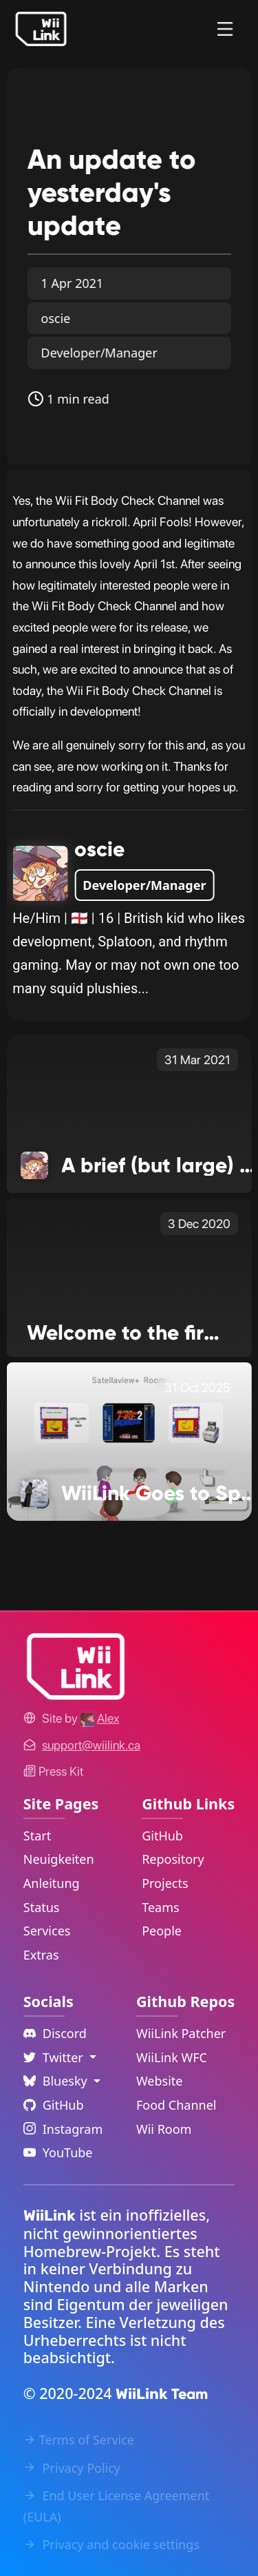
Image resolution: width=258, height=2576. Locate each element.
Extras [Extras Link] (41, 1954)
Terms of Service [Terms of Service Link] (78, 2439)
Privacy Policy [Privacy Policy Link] (71, 2468)
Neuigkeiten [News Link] (58, 1859)
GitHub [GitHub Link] (162, 1835)
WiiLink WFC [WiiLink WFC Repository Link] (171, 2057)
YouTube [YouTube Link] (58, 2152)
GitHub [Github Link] (53, 2105)
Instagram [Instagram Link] (63, 2129)
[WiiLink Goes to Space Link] (128, 1440)
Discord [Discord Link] (55, 2033)
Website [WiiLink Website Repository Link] (159, 2081)
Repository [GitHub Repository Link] (173, 1859)
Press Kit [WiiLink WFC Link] (53, 1771)
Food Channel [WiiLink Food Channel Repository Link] (176, 2105)
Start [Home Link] (37, 1835)
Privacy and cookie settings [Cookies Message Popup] (111, 2544)
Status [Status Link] (41, 1907)
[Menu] (225, 29)
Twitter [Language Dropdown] (55, 2057)
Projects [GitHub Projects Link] (165, 1883)
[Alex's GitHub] (99, 1718)
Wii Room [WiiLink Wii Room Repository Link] (164, 2129)
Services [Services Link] (47, 1930)
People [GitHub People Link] (162, 1930)
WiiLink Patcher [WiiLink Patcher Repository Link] (181, 2033)
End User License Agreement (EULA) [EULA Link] (116, 2506)
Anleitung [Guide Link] (51, 1883)
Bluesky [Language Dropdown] (57, 2081)
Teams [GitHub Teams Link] (160, 1907)
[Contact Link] (91, 1745)
